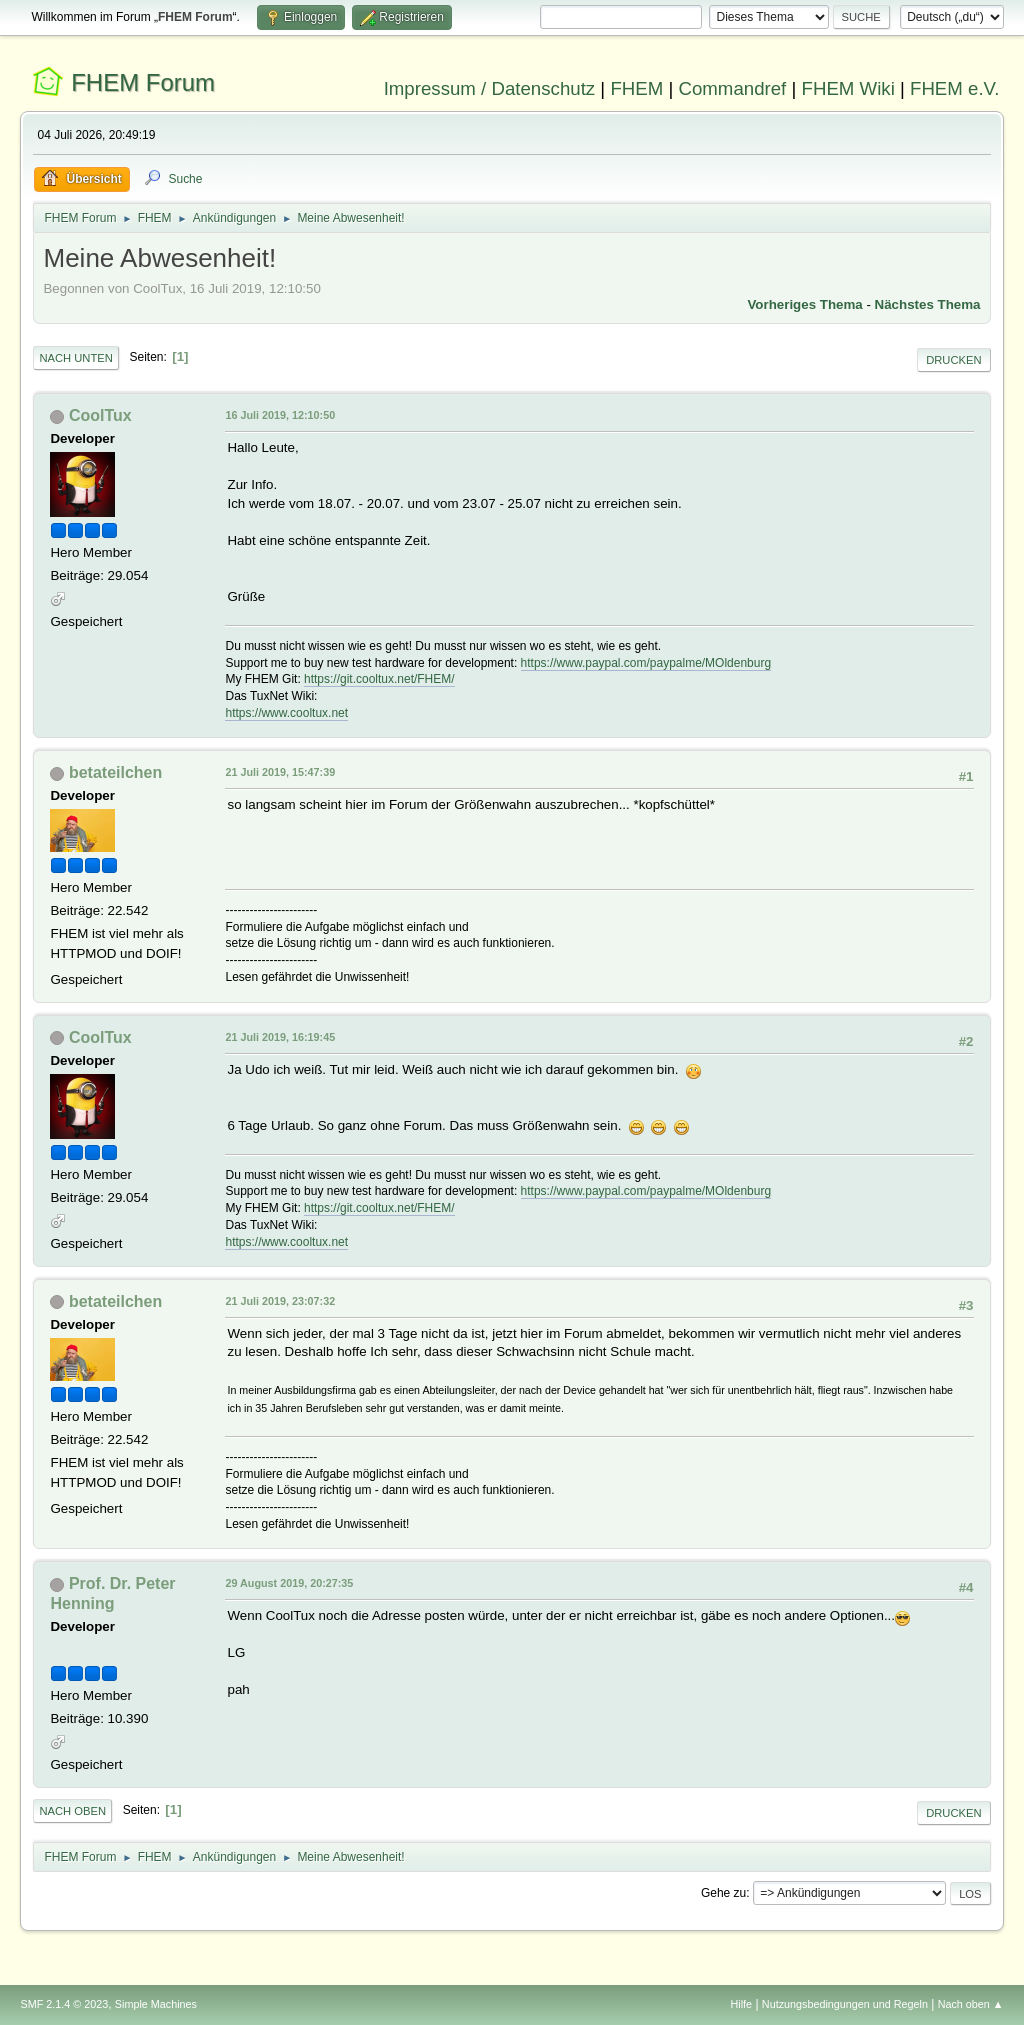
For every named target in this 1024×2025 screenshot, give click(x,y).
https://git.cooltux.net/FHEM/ (379, 679)
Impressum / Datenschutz (490, 88)
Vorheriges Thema (804, 304)
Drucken (953, 360)
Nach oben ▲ (971, 2004)
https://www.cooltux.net (286, 713)
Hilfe (742, 2004)
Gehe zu (723, 1893)
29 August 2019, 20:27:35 (289, 1583)
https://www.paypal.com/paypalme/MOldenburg (646, 663)
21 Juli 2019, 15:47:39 (280, 772)
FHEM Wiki (848, 88)
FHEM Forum (143, 82)
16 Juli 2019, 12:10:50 (280, 415)
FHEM (636, 88)
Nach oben (72, 1811)
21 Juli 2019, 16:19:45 (280, 1037)
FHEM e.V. (955, 88)
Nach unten (75, 358)
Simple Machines (156, 2004)
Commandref (732, 88)
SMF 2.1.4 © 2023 (64, 2004)
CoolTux (100, 415)
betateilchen (115, 772)
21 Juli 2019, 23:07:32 (280, 1301)
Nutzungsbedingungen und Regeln (845, 2004)
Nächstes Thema (928, 304)
